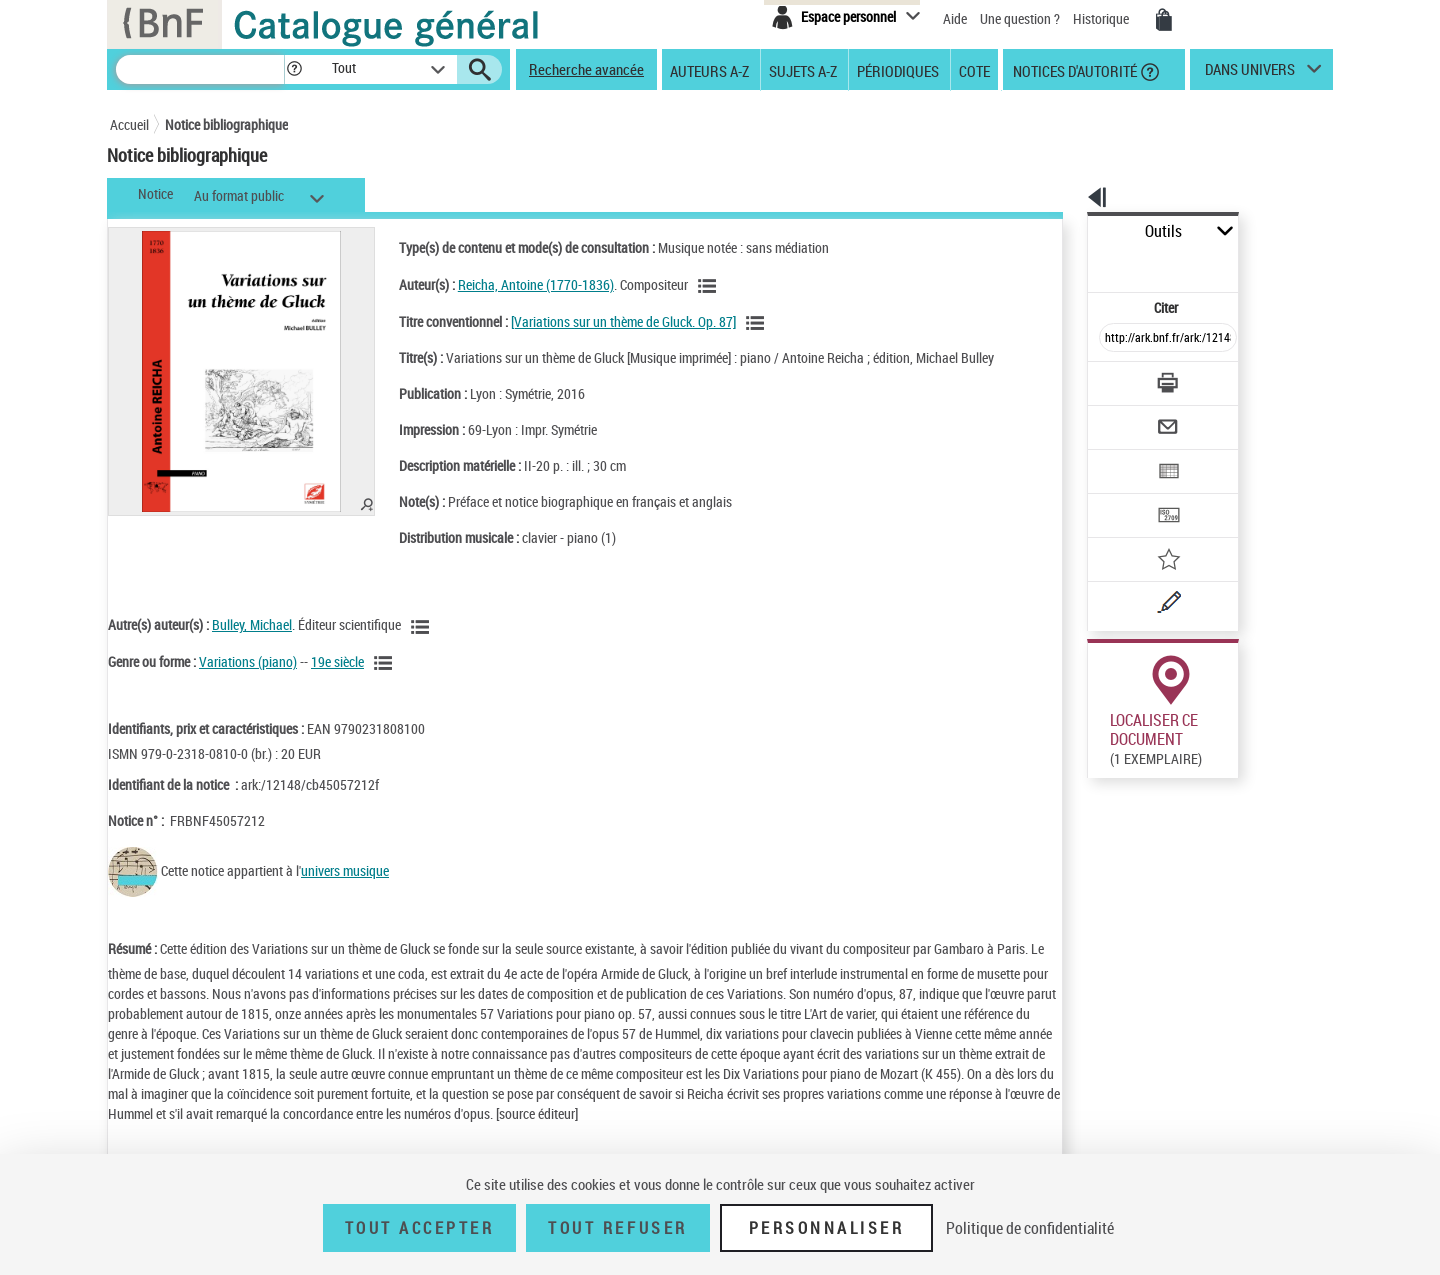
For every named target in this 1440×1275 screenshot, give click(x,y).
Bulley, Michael (252, 624)
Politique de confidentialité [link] (1030, 1228)
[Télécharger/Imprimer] (1115, 339)
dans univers (1250, 74)
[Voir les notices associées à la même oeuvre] (737, 323)
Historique (1102, 18)
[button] (294, 69)
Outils (1065, 231)
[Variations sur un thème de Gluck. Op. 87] (602, 321)
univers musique (345, 870)
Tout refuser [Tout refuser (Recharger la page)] (617, 1228)
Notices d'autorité (1073, 70)
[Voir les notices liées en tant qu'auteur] (689, 286)
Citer (1080, 263)
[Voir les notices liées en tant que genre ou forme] (386, 663)
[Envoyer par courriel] (1111, 378)
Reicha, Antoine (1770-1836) (515, 284)
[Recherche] (200, 69)
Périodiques (898, 70)
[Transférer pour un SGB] (1120, 456)
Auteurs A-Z (709, 70)
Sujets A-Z (803, 70)
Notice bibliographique (226, 124)
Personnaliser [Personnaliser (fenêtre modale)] (827, 1228)
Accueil (129, 124)
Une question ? (1020, 18)
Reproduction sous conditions (1241, 768)
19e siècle (337, 661)
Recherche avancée (586, 69)
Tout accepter (420, 1228)
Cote (974, 70)
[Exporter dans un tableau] (1126, 417)
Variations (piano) (248, 661)
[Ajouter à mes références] (1124, 495)
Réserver (1103, 769)
